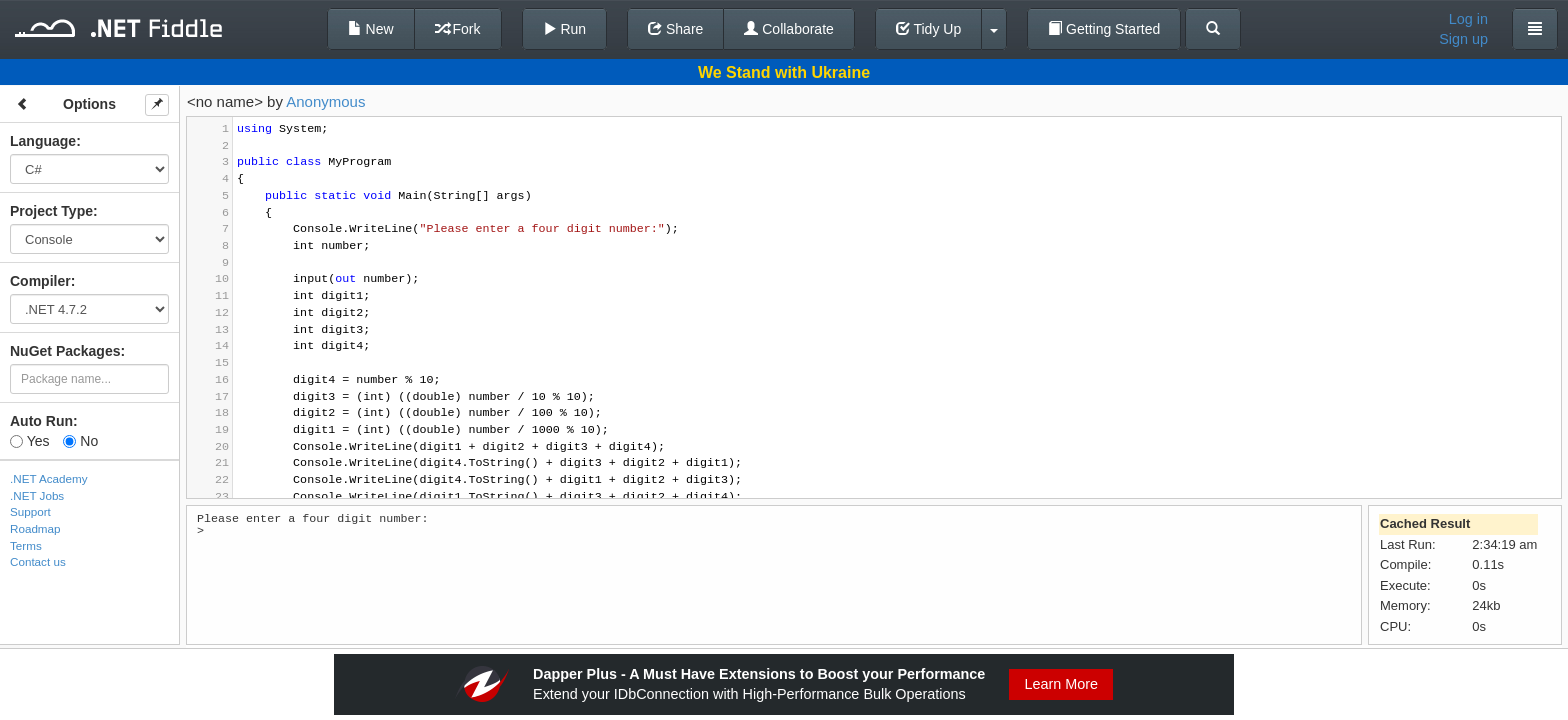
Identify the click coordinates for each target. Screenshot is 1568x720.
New (371, 29)
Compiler (40, 281)
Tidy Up (928, 29)
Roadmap (35, 528)
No (80, 441)
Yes (29, 441)
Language (43, 141)
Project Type (51, 211)
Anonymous (325, 101)
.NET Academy (49, 478)
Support (30, 511)
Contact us (38, 561)
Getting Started (1104, 29)
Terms (26, 545)
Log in (1468, 19)
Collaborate (789, 29)
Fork (458, 29)
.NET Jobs (37, 495)
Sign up (1463, 39)
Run (565, 29)
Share (675, 29)
